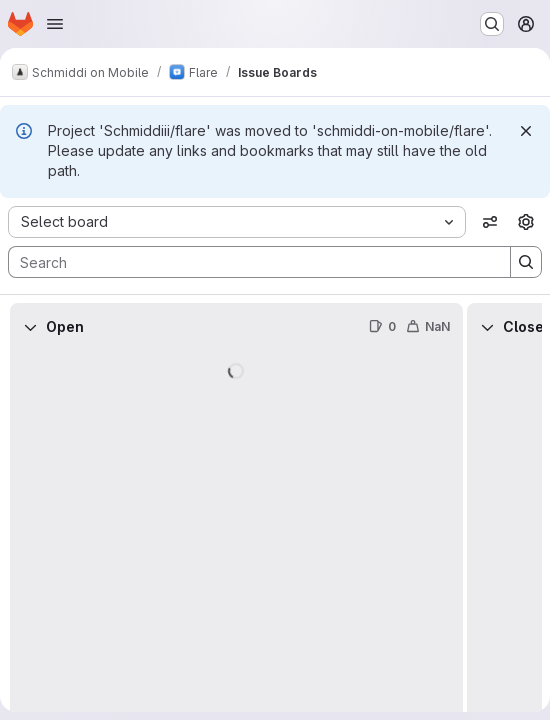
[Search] (249, 262)
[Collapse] (30, 327)
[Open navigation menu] (55, 24)
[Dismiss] (526, 131)
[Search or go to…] (492, 24)
